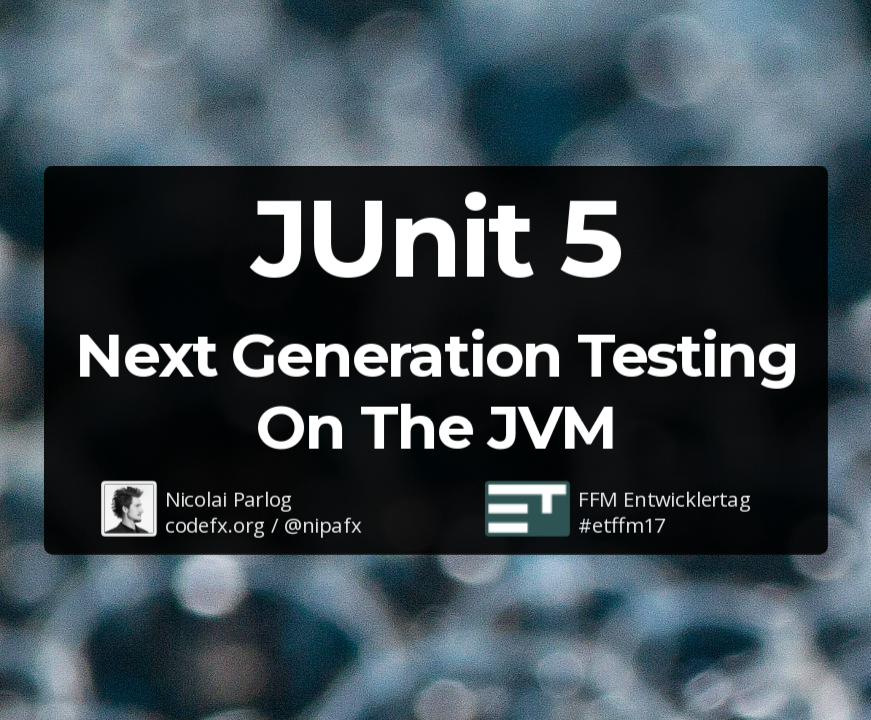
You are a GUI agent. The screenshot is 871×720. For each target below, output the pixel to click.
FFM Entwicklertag (664, 498)
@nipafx (323, 524)
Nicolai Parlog (227, 498)
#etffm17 (621, 524)
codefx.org (214, 524)
